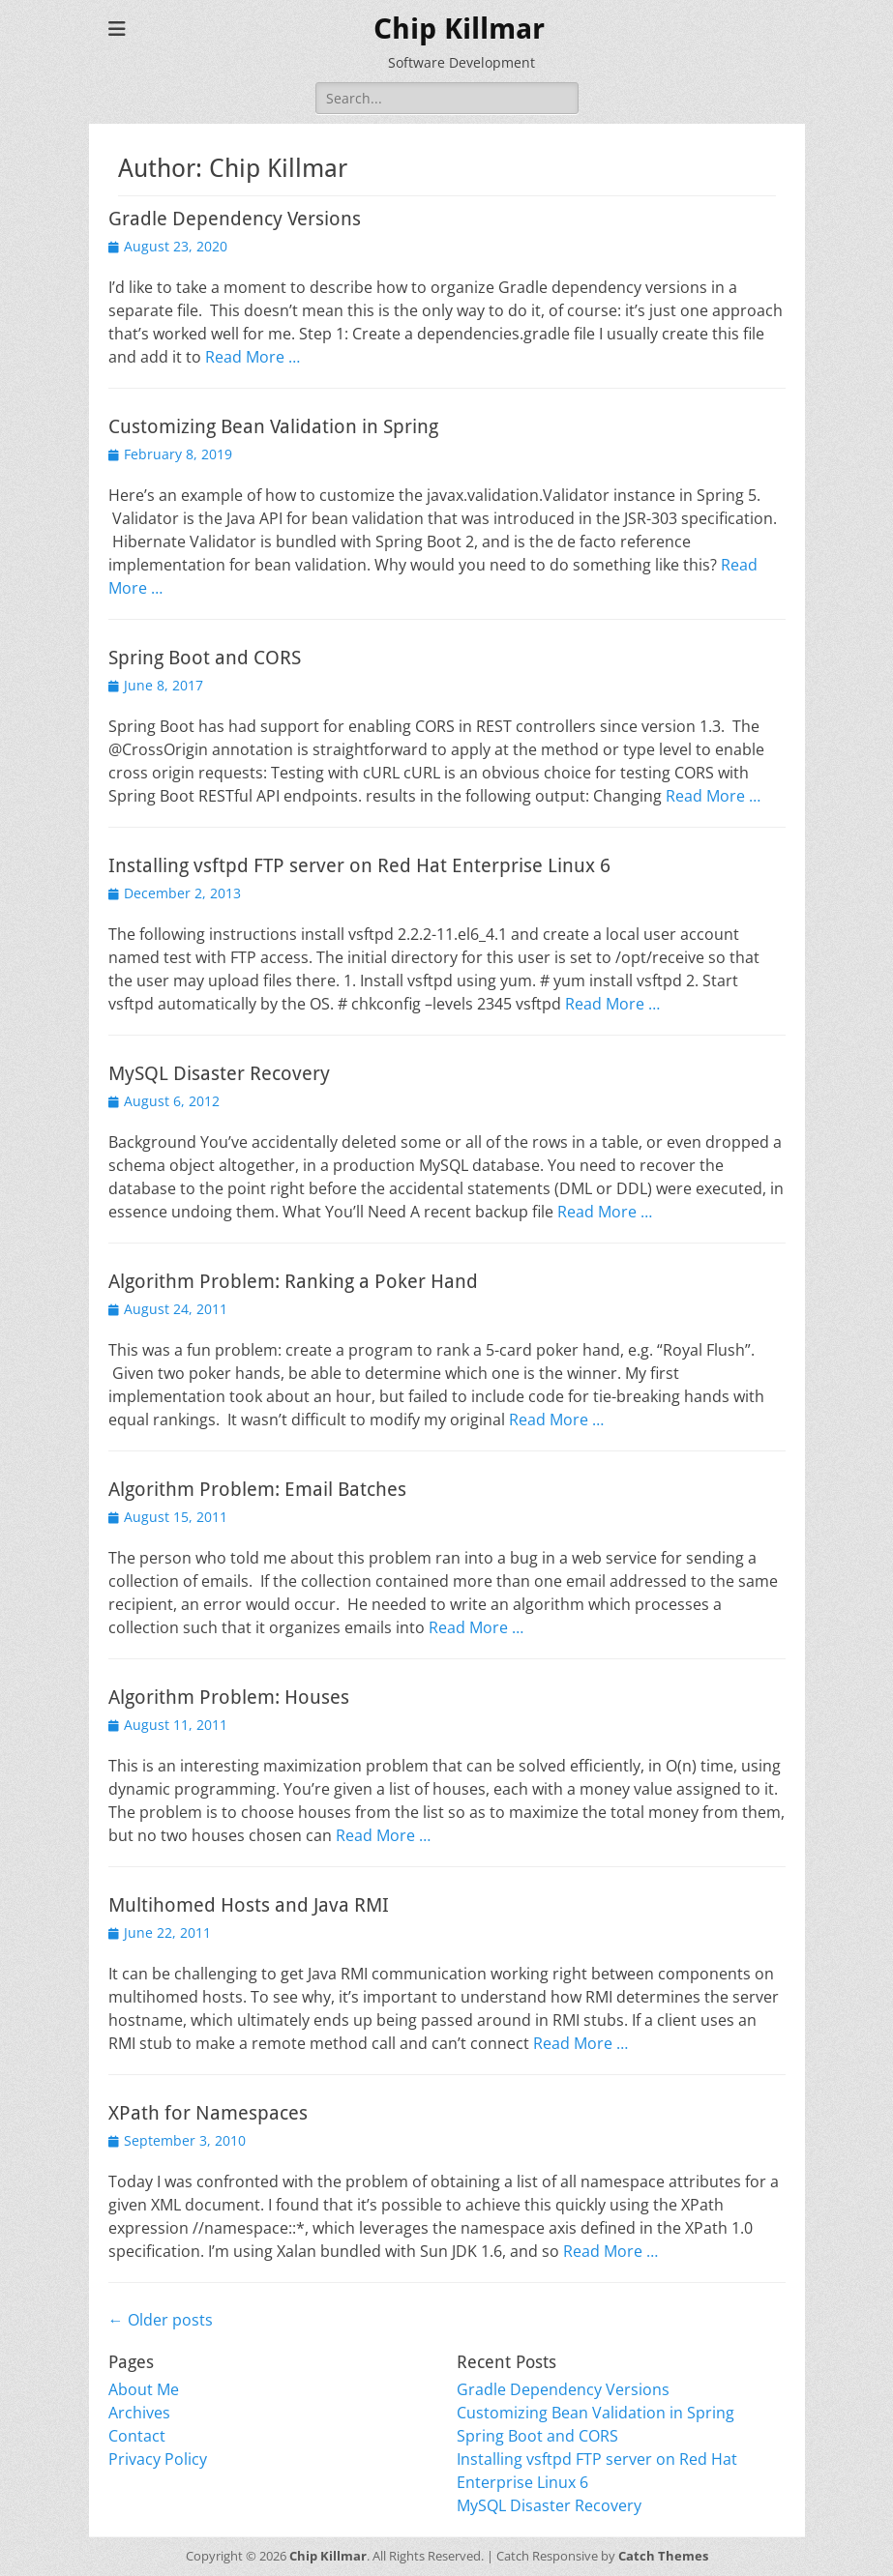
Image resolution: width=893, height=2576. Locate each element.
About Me (143, 2389)
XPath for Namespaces (208, 2112)
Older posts (160, 2319)
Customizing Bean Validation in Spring (273, 426)
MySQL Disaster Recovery (219, 1073)
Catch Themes (663, 2555)
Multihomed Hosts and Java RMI (248, 1905)
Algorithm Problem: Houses (228, 1697)
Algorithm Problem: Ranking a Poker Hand (293, 1281)
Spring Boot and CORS (204, 657)
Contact (136, 2435)
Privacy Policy (157, 2459)
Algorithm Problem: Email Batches (257, 1489)
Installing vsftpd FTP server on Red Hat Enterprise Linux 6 (359, 865)
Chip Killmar (459, 28)
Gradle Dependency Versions (234, 218)
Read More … (252, 356)
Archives (139, 2412)
